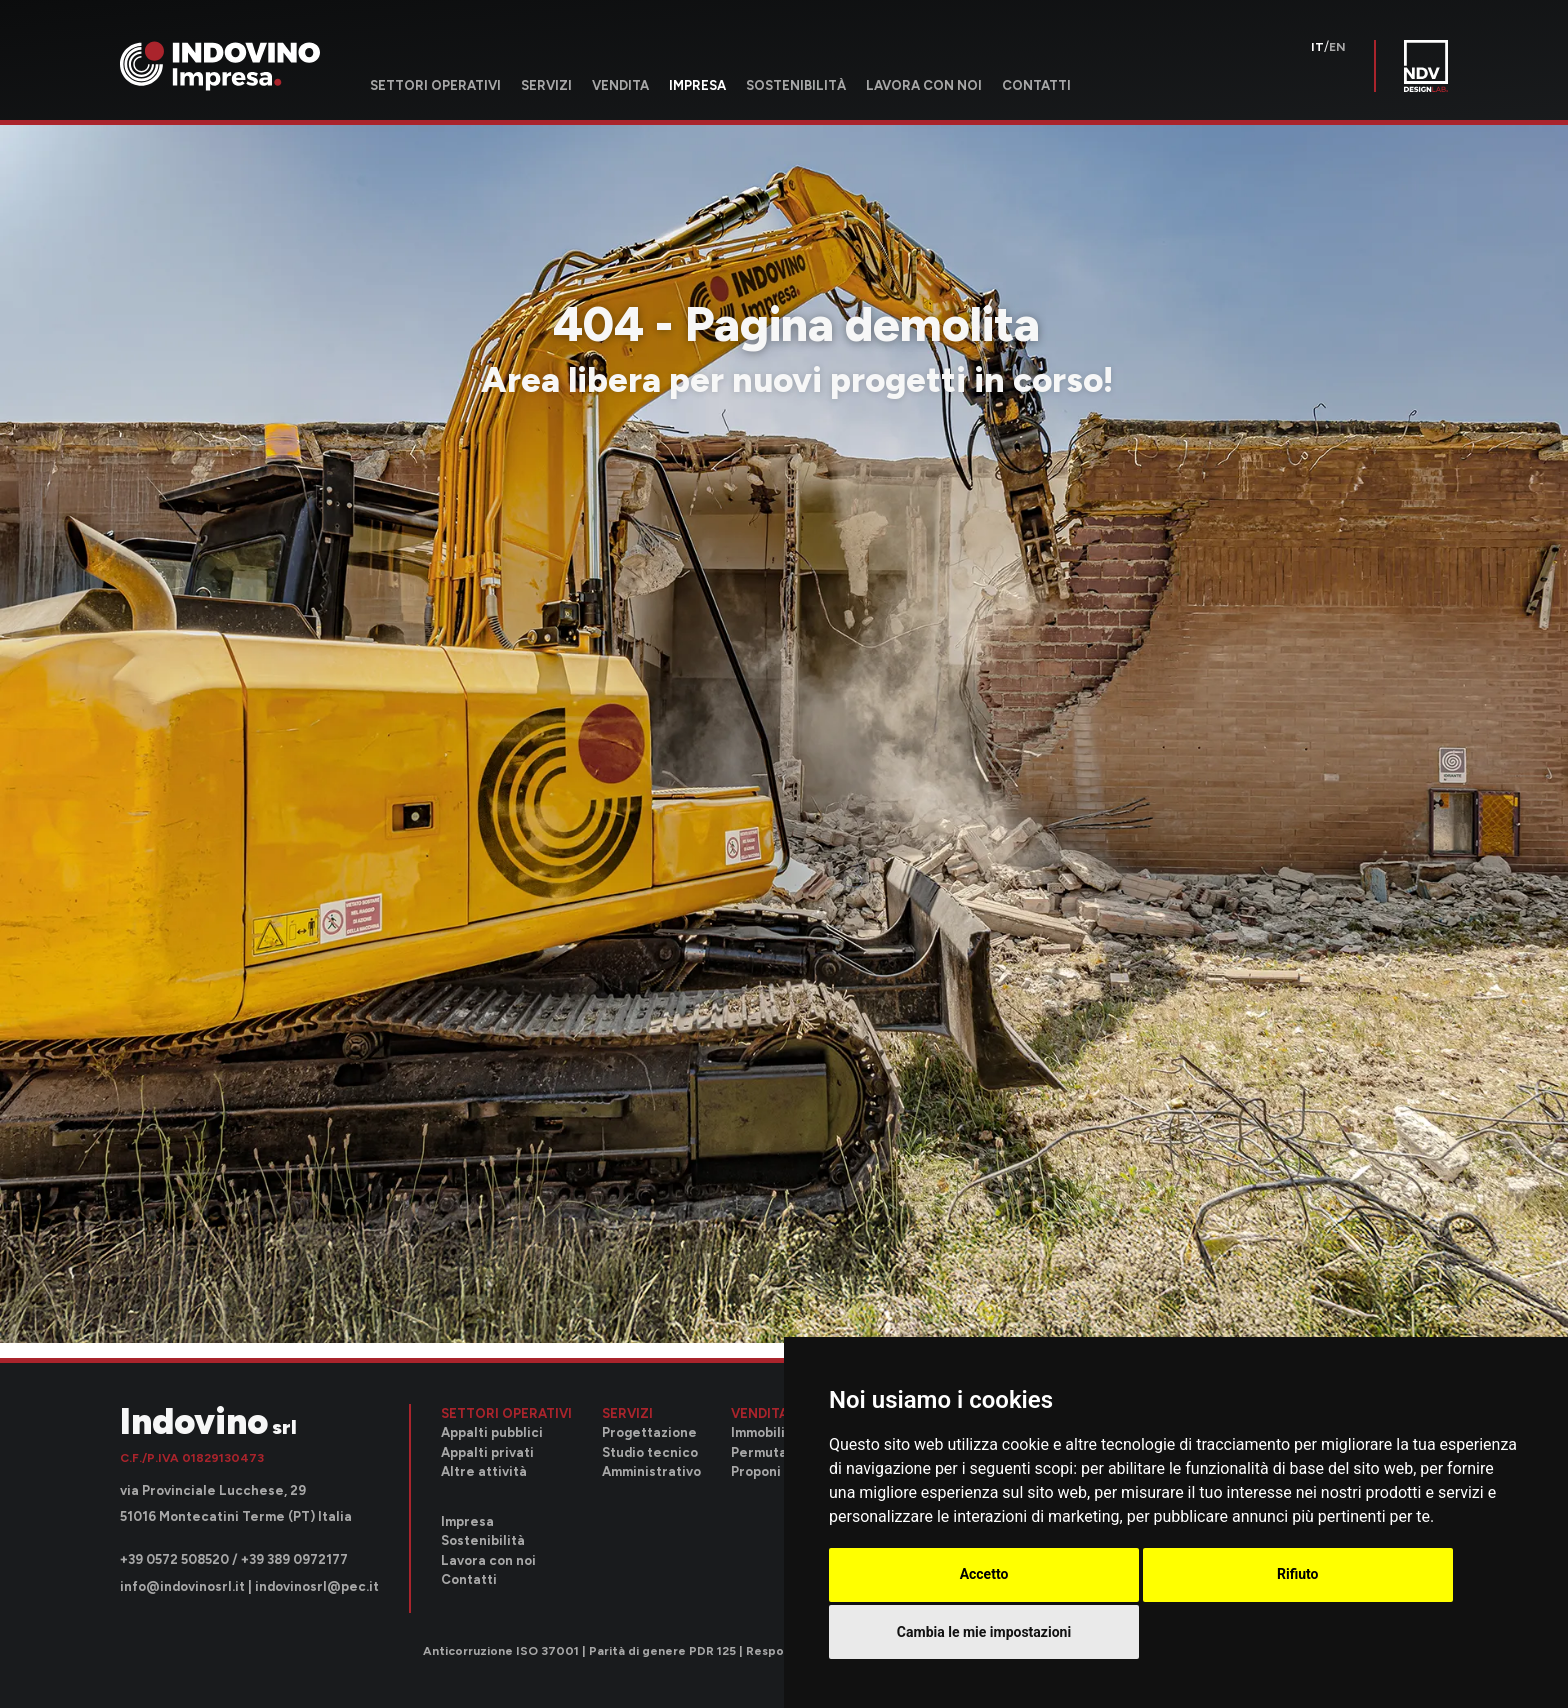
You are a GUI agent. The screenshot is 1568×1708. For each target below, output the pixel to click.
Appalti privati (487, 1452)
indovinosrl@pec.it (317, 1586)
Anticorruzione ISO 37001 (501, 1651)
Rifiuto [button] (1298, 1574)
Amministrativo (651, 1471)
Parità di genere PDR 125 (662, 1651)
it (1317, 47)
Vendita (620, 85)
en (1337, 47)
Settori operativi (435, 85)
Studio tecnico (650, 1452)
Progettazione (649, 1432)
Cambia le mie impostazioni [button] (984, 1632)
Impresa (697, 85)
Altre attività (484, 1471)
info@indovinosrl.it (182, 1586)
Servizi (546, 85)
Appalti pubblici (492, 1432)
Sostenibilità (796, 85)
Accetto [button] (984, 1574)
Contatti (1036, 85)
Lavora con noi (924, 85)
